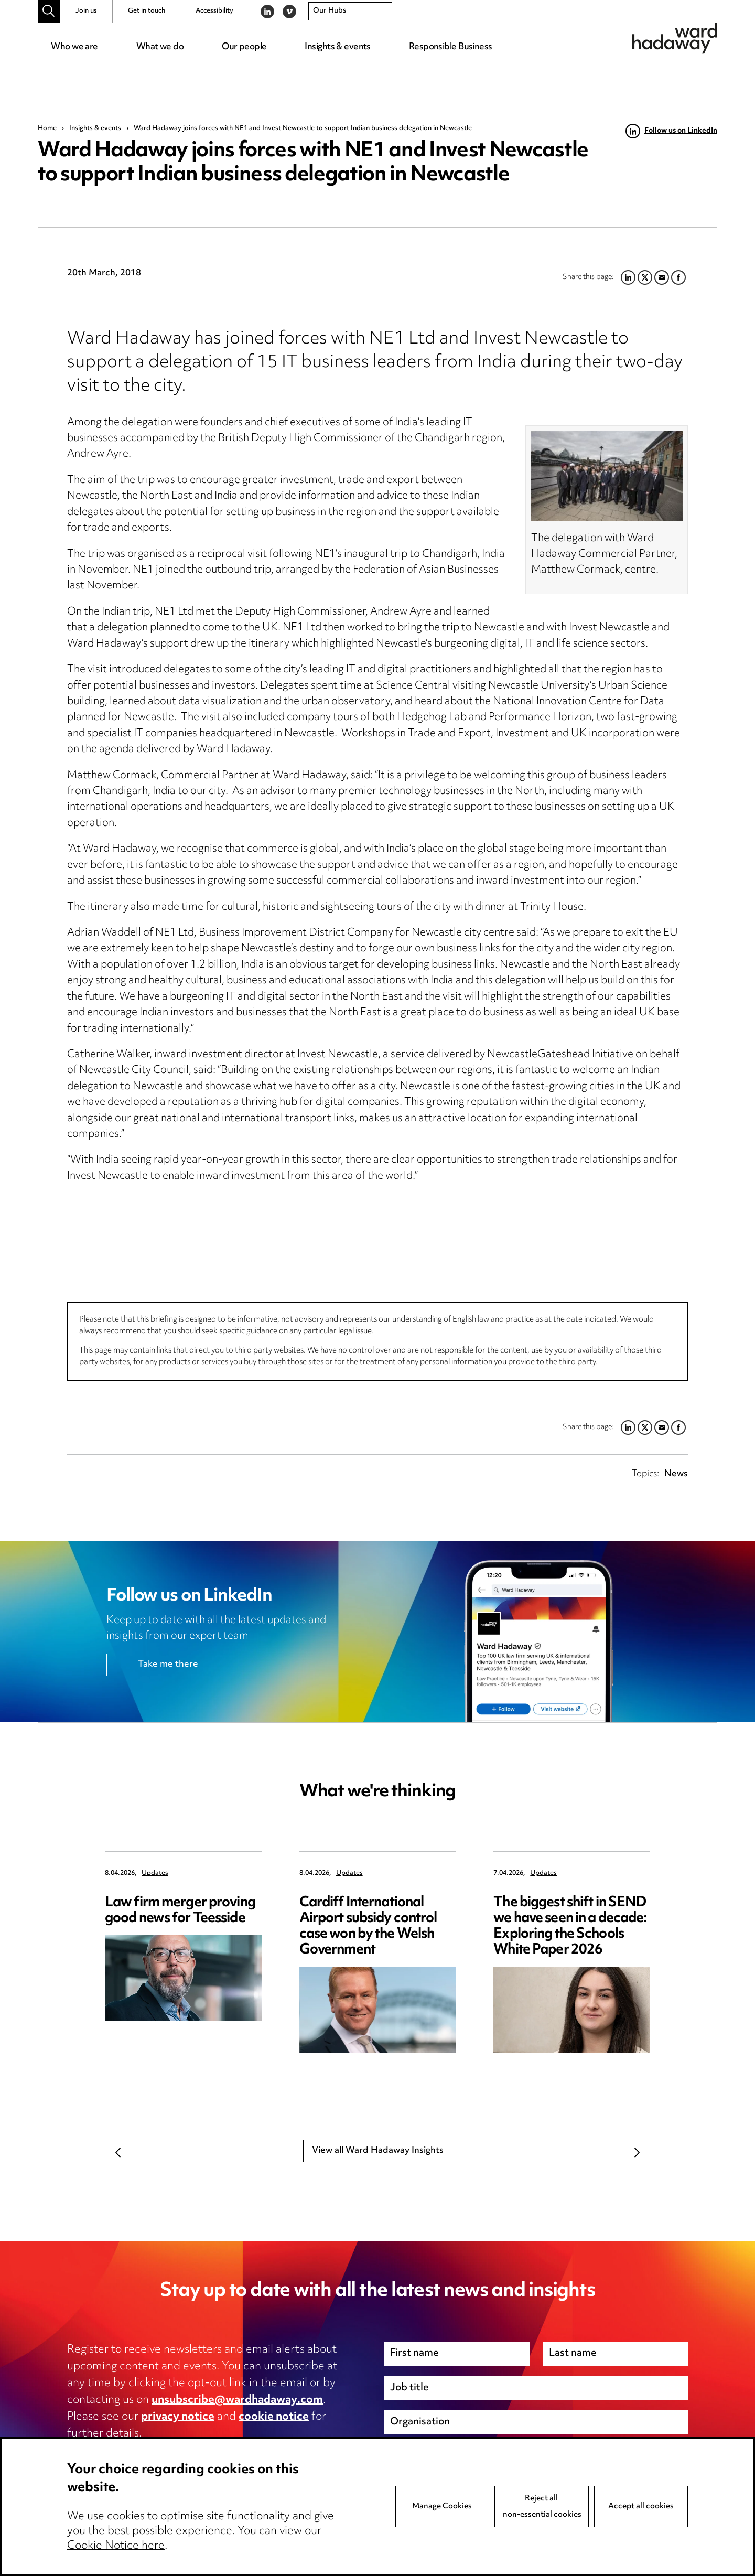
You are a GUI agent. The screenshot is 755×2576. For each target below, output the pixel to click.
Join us (86, 11)
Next (637, 2153)
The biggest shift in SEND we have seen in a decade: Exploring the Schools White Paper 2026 (570, 1926)
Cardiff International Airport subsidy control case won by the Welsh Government (368, 1926)
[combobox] (350, 11)
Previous (118, 2153)
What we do (160, 47)
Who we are (74, 47)
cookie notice (274, 2417)
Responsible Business (450, 47)
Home (47, 128)
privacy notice (177, 2417)
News (676, 1474)
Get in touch (146, 11)
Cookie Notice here (116, 2563)
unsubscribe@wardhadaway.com (237, 2400)
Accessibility (214, 11)
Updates (155, 1874)
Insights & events (337, 47)
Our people (244, 47)
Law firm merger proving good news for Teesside (180, 1910)
